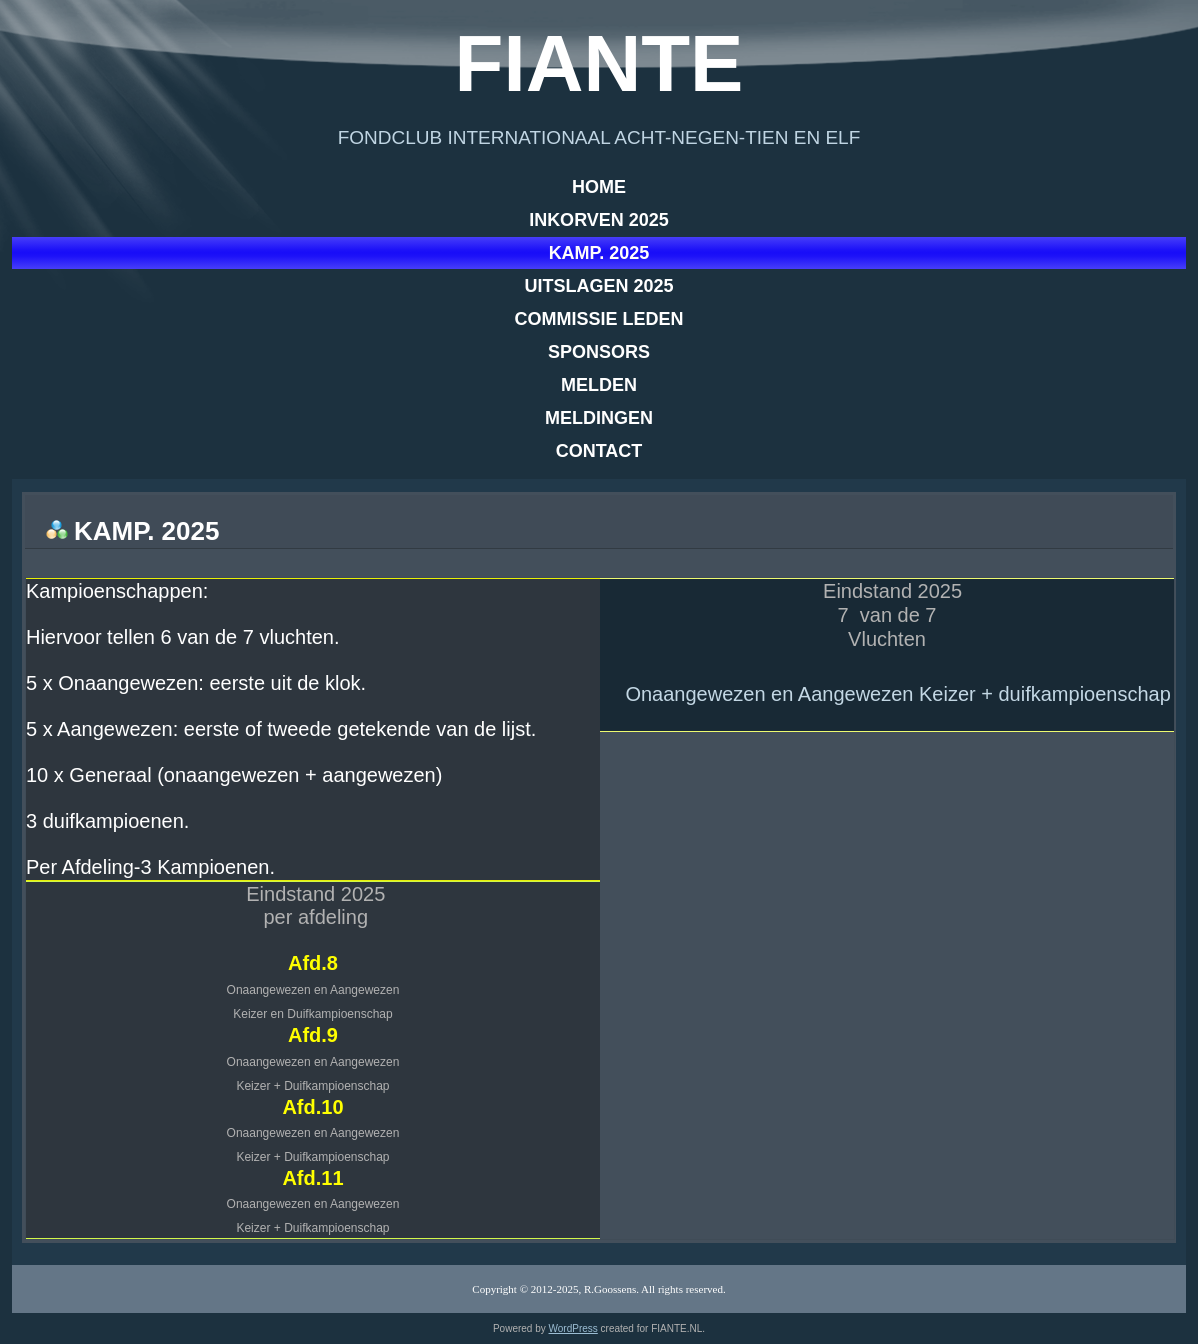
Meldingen (599, 418)
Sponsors (599, 352)
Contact (599, 451)
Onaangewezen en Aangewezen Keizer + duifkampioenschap (897, 694)
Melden (599, 385)
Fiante (599, 63)
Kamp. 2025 (599, 253)
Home (599, 187)
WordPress (573, 1328)
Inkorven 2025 (599, 220)
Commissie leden (598, 319)
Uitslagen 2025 (598, 286)
